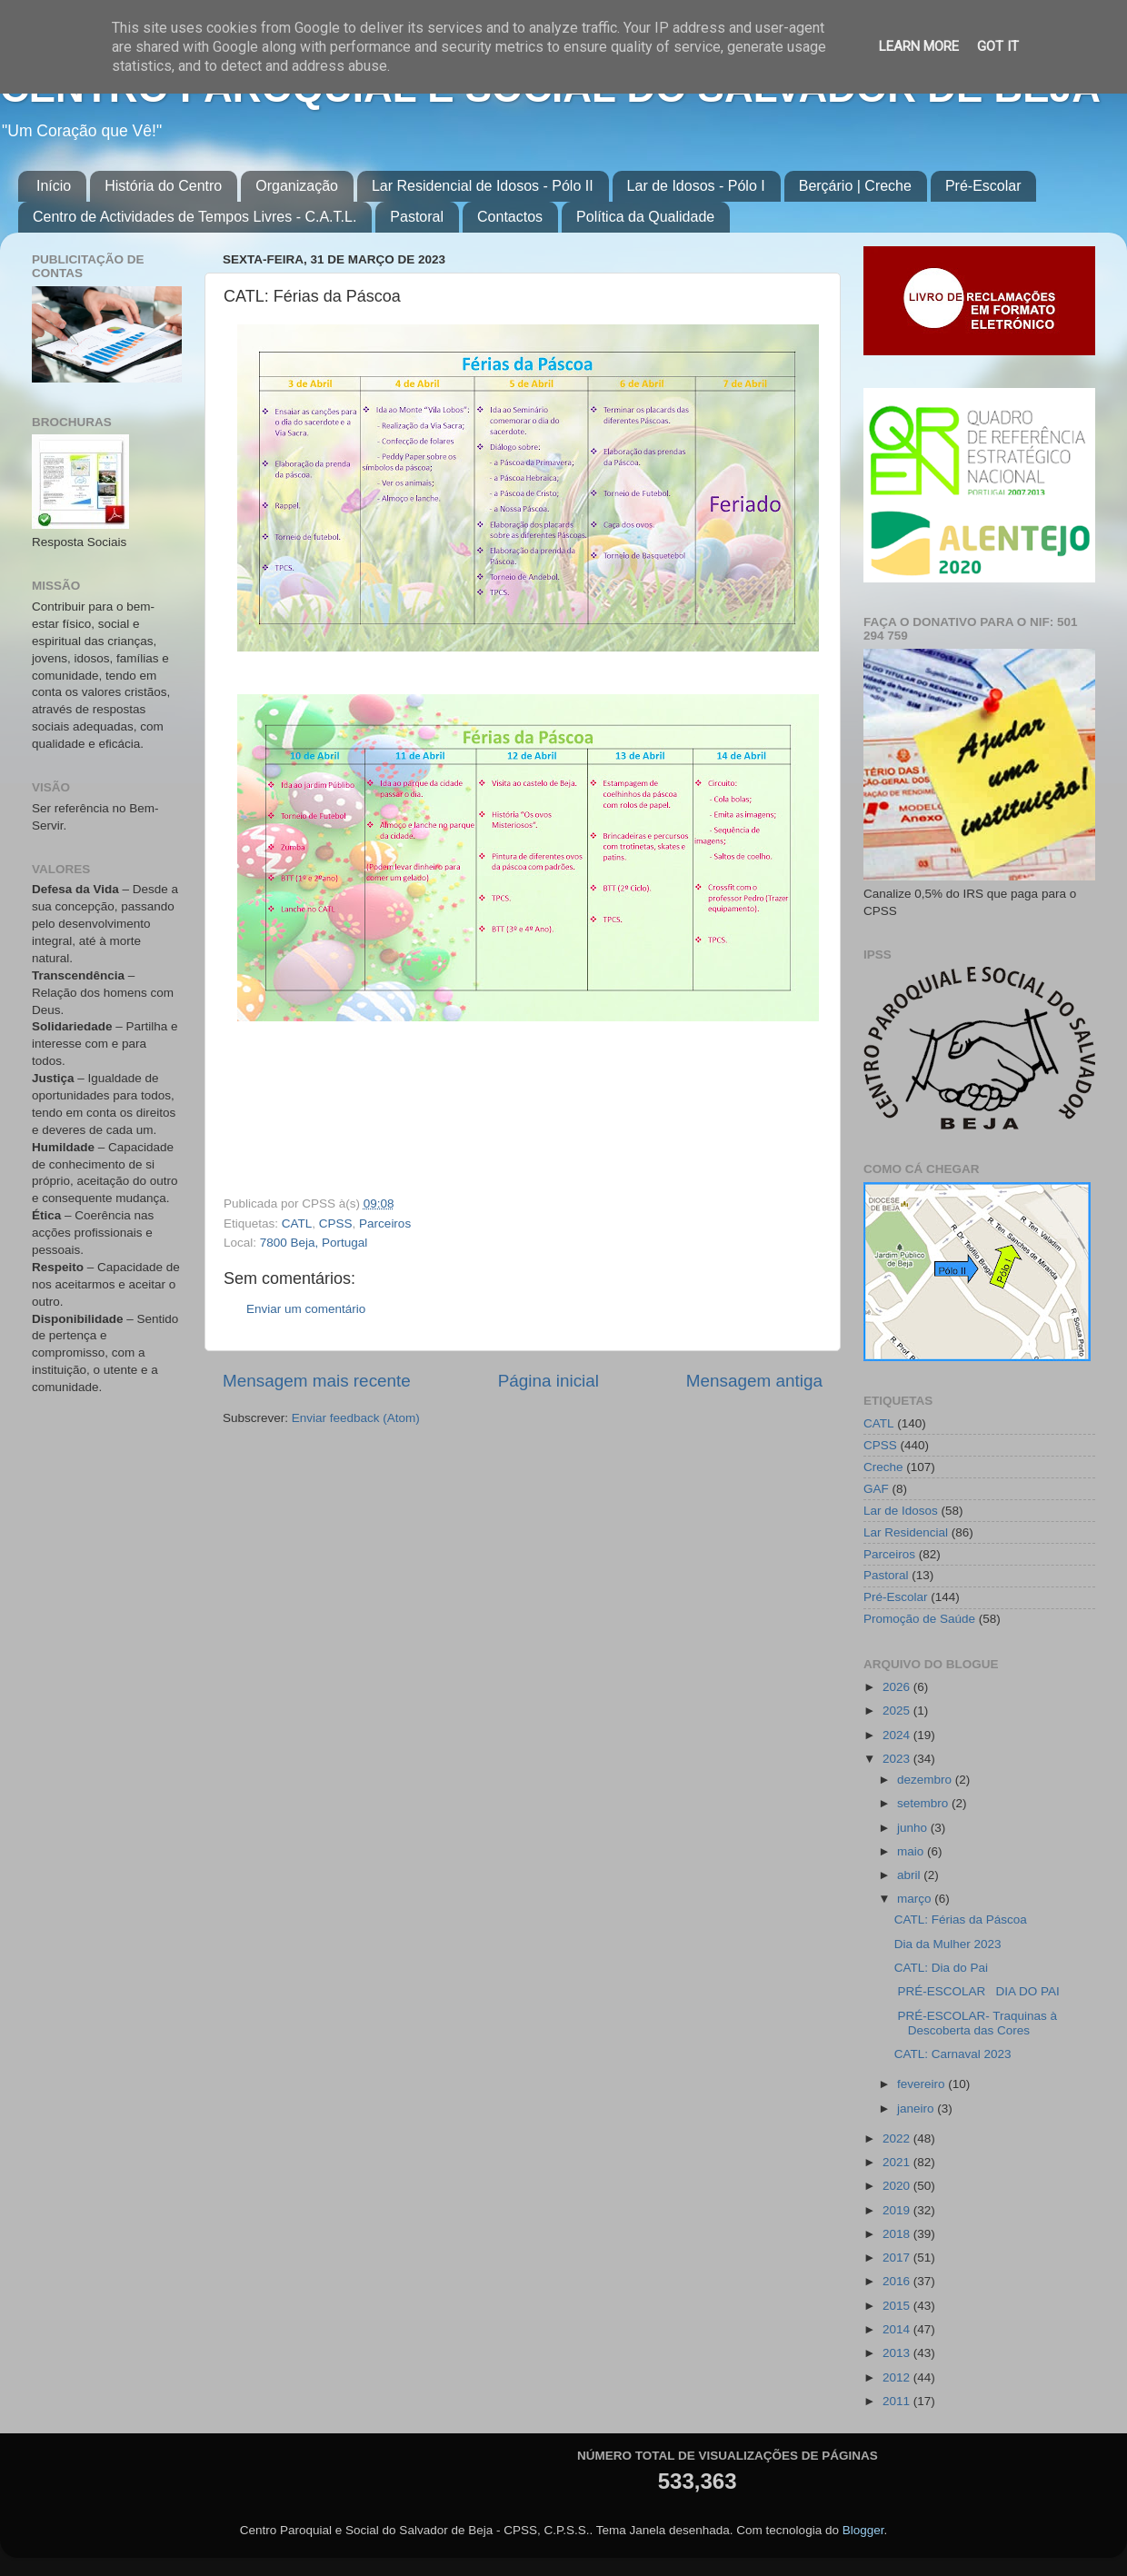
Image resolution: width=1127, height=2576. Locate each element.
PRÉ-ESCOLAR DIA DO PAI (980, 1991)
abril (910, 1875)
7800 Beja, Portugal (314, 1242)
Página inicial (548, 1380)
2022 (898, 2138)
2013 (898, 2353)
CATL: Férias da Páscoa (960, 1919)
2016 (898, 2281)
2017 (898, 2257)
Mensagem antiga (754, 1380)
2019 (898, 2210)
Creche (883, 1467)
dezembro (926, 1779)
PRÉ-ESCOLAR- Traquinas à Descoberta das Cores (975, 2023)
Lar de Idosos (900, 1510)
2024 (898, 1735)
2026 (898, 1687)
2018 (898, 2234)
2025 (898, 1710)
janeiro (917, 2108)
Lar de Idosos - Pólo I (696, 186)
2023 (898, 1758)
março (915, 1898)
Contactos (510, 216)
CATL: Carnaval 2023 (953, 2054)
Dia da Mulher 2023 (948, 1944)
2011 (898, 2401)
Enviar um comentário (305, 1309)
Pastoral (417, 216)
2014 (898, 2329)
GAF (876, 1489)
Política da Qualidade (645, 216)
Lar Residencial (905, 1532)
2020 (898, 2186)
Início (53, 186)
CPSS (336, 1223)
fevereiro (922, 2084)
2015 (898, 2305)
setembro (924, 1803)
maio (912, 1851)
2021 (898, 2162)
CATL (297, 1223)
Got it (998, 46)
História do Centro (163, 186)
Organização (296, 186)
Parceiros (385, 1223)
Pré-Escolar (983, 186)
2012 (898, 2377)
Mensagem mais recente (317, 1380)
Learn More (919, 46)
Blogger (863, 2530)
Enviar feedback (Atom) (356, 1418)
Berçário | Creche (855, 186)
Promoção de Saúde (919, 1619)
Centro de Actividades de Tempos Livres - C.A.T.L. (194, 216)
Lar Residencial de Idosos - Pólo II (482, 186)
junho (914, 1828)
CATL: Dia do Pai (941, 1967)
